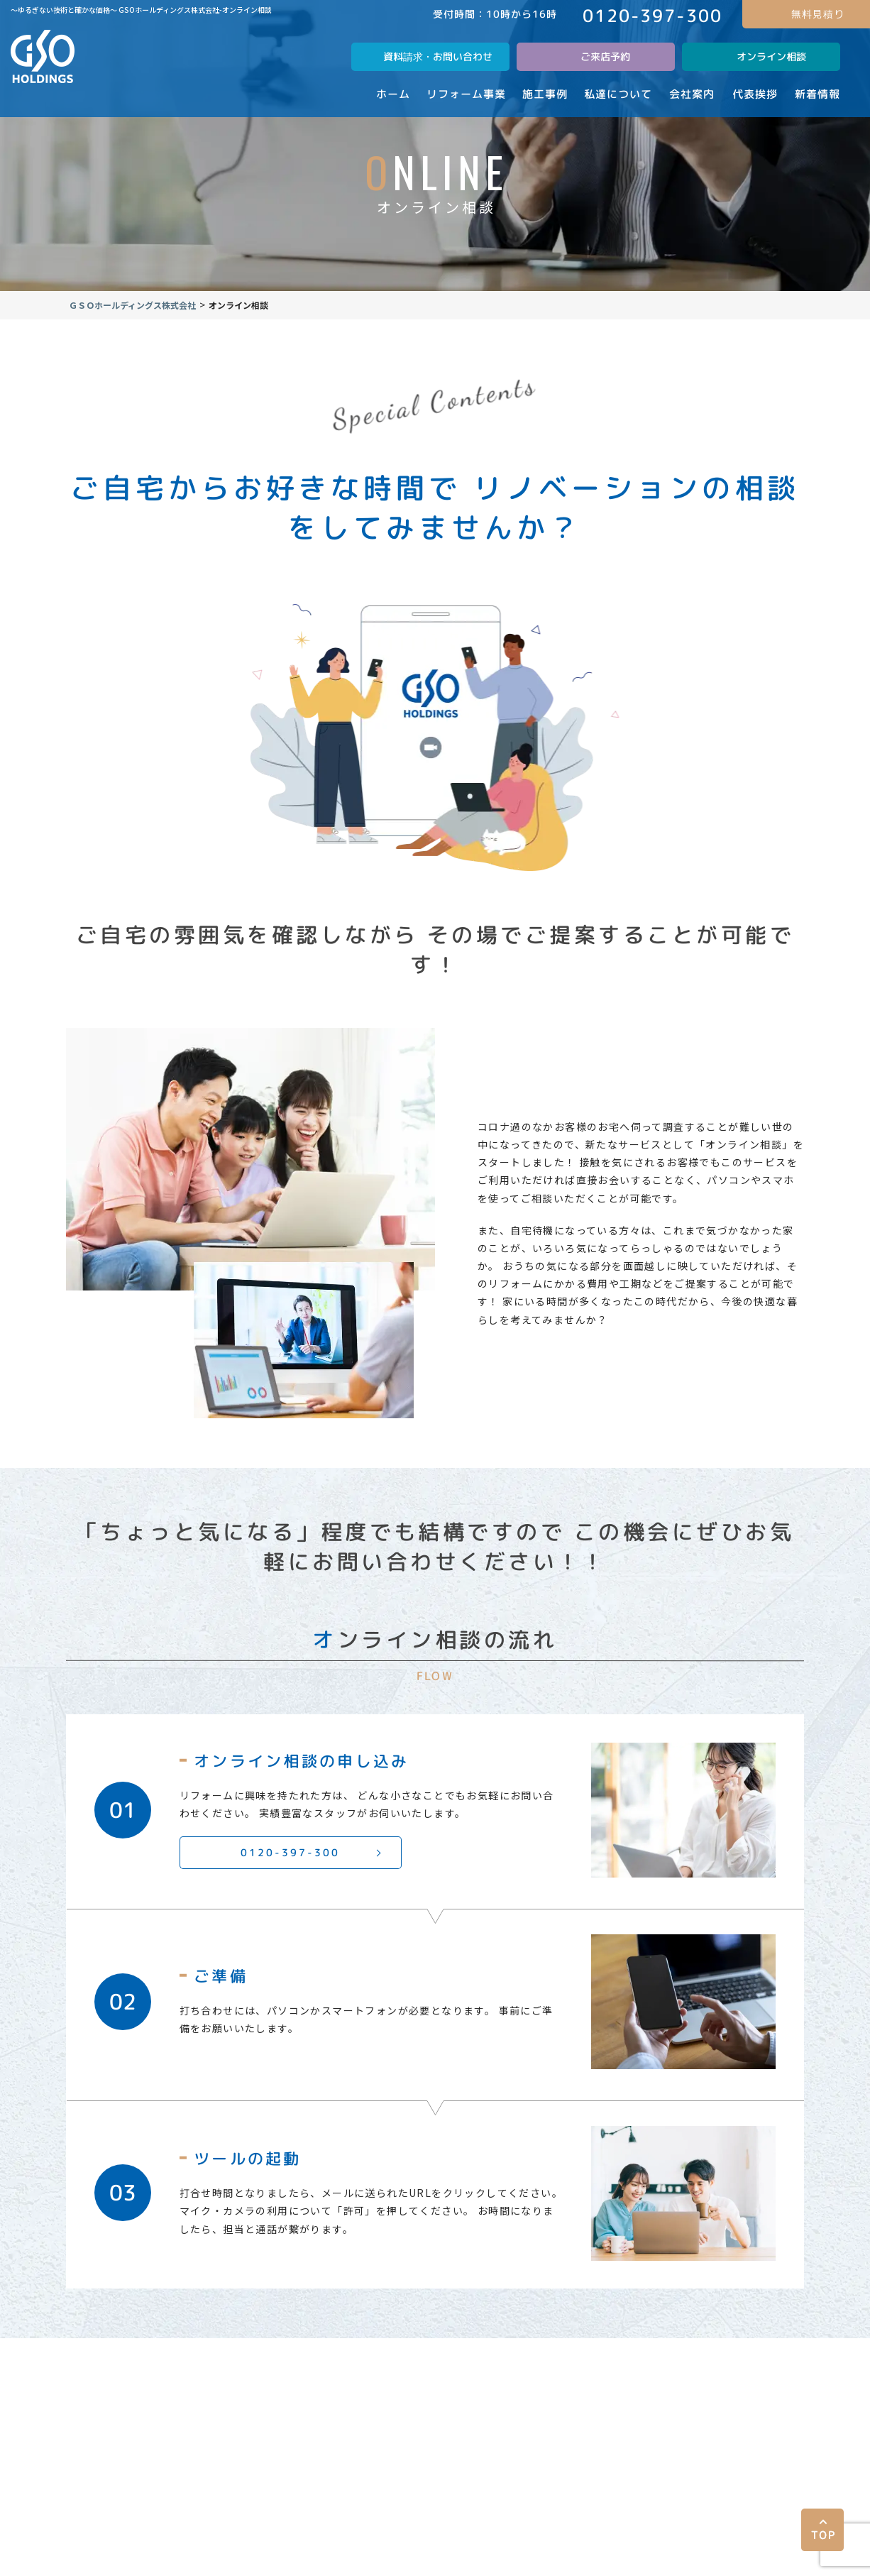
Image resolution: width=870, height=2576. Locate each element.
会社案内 (435, 2357)
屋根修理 (513, 2357)
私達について (347, 2357)
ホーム (108, 2357)
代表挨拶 (669, 2357)
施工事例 (259, 2357)
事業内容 (181, 2357)
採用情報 (591, 2357)
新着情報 (747, 2357)
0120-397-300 (303, 1880)
